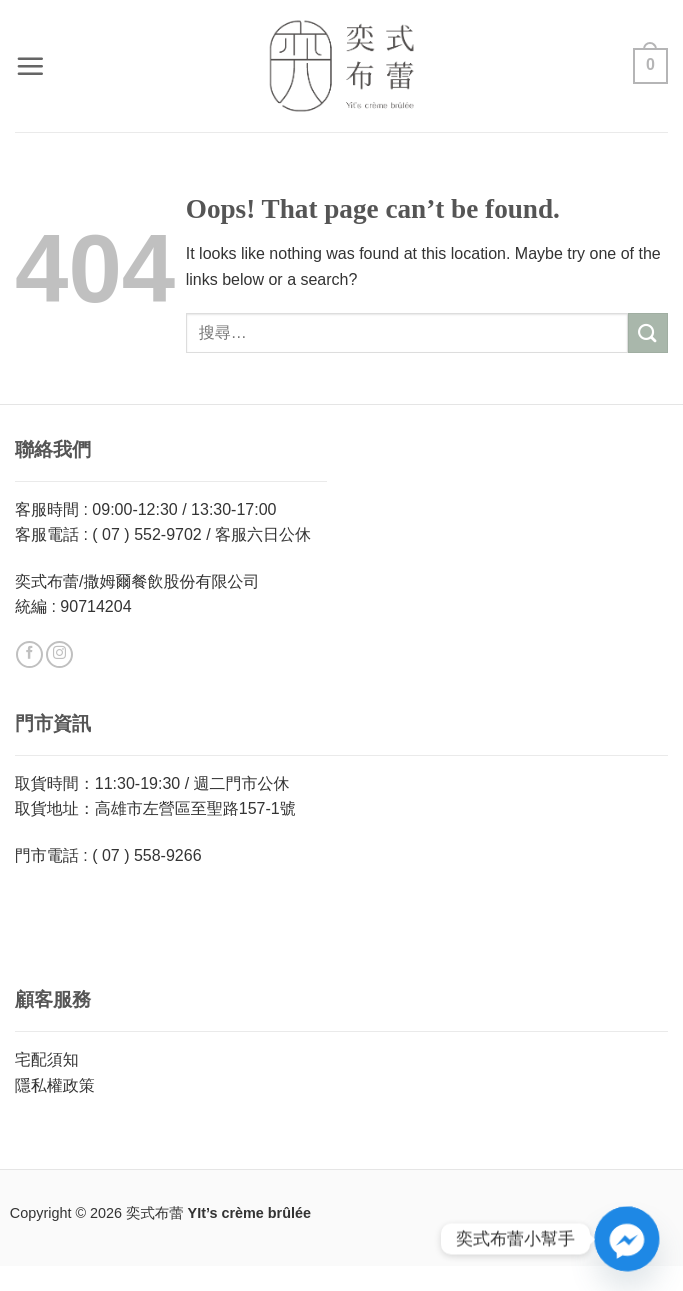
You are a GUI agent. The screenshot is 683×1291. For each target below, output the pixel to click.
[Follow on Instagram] (59, 655)
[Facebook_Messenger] (627, 1239)
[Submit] (648, 332)
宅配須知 (47, 1059)
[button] (30, 66)
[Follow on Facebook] (29, 655)
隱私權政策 (55, 1085)
